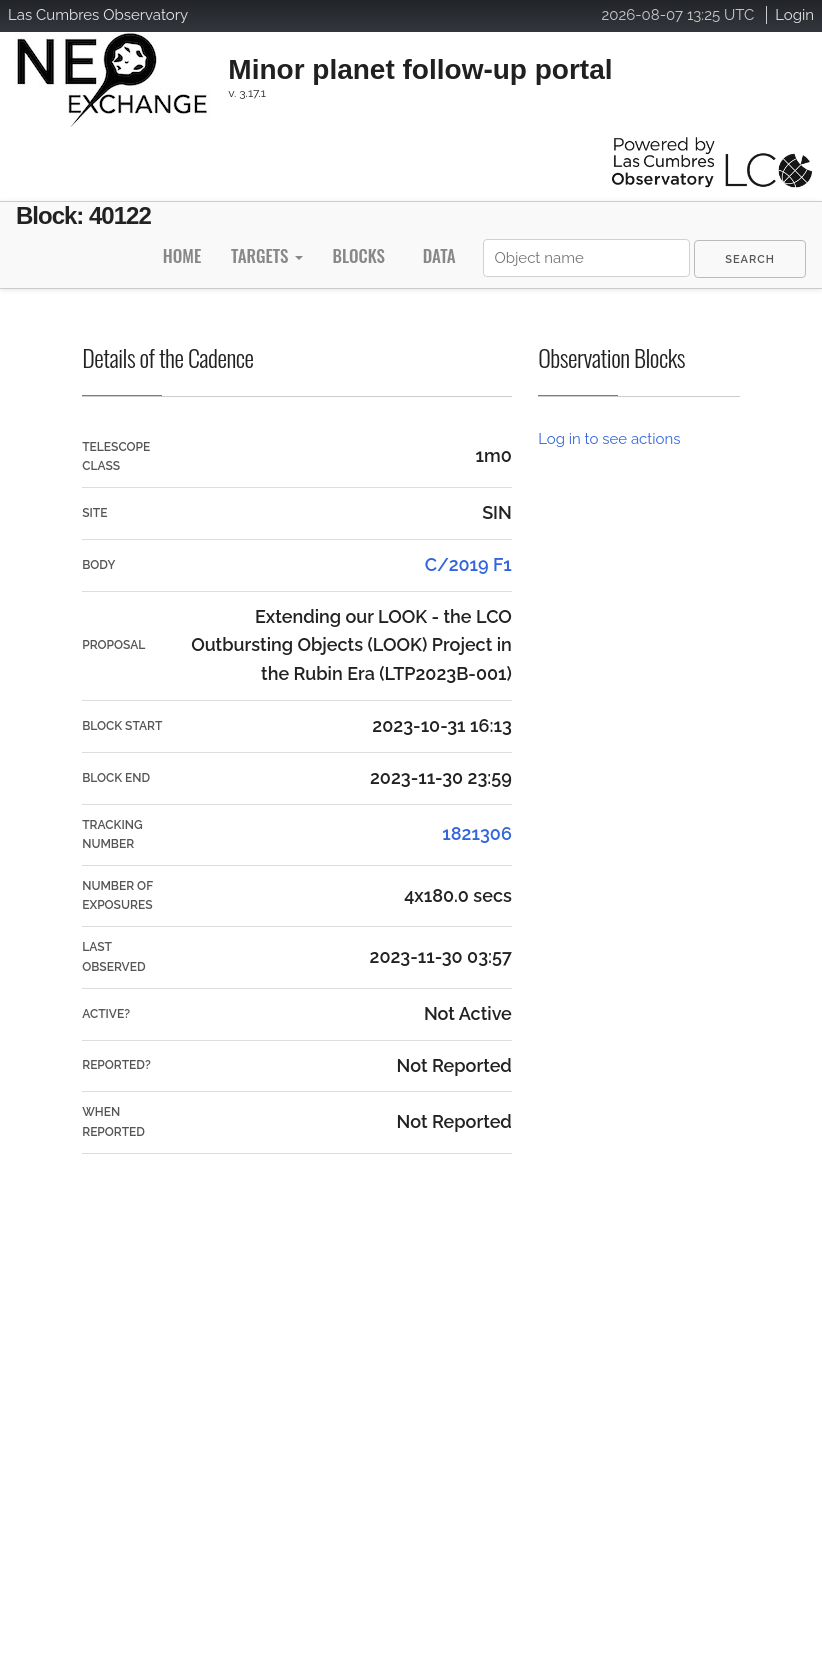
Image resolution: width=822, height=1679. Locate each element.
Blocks (358, 255)
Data (439, 255)
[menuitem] (750, 259)
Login (794, 15)
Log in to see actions (609, 439)
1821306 (477, 833)
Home (182, 255)
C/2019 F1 (468, 564)
